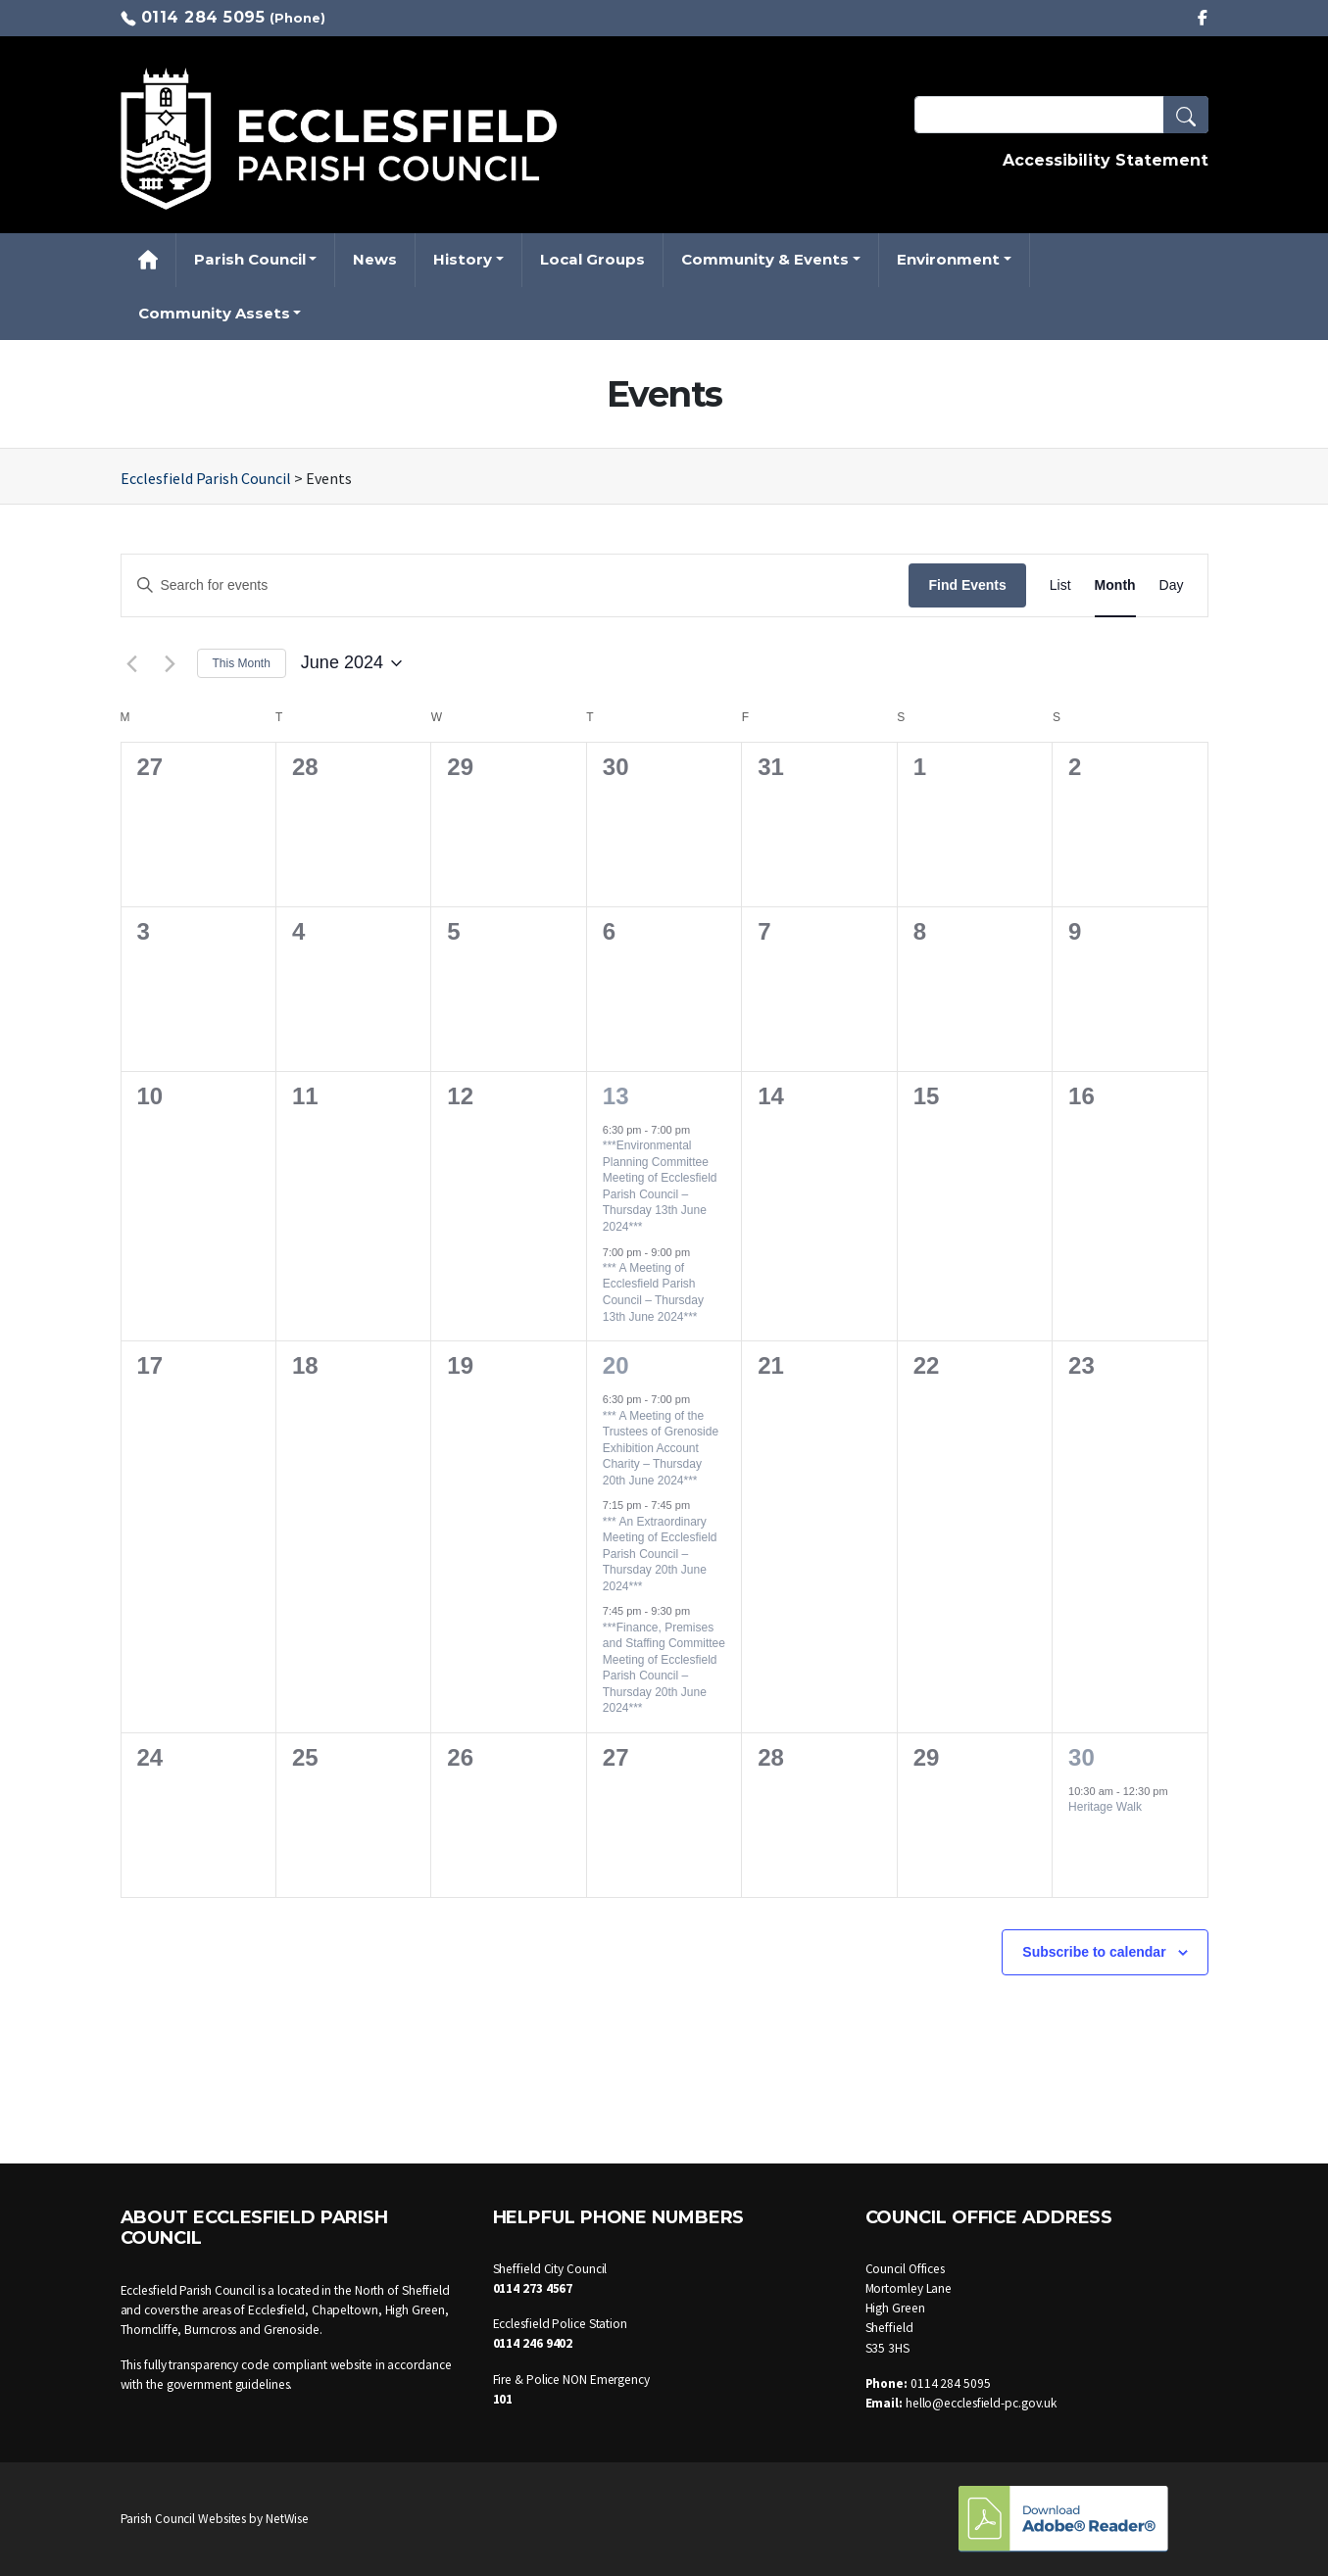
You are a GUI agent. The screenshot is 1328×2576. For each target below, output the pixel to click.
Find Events (967, 585)
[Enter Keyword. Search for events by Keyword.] (516, 585)
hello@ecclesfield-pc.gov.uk (981, 2403)
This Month (242, 663)
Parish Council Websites (184, 2518)
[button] (1185, 114)
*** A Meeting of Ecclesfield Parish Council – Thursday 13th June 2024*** (653, 1292)
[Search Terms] (1061, 114)
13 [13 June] (616, 1096)
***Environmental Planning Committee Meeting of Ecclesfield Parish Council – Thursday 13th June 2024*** (660, 1186)
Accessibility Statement (1105, 160)
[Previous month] (132, 663)
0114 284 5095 (203, 17)
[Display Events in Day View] (1171, 585)
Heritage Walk (1105, 1807)
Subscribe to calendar (1093, 1952)
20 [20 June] (616, 1365)
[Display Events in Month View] (1115, 585)
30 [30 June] (1081, 1757)
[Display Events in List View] (1060, 585)
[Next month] (170, 663)
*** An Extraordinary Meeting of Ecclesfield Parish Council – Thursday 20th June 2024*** (660, 1554)
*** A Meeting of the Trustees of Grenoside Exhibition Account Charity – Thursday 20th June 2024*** (660, 1448)
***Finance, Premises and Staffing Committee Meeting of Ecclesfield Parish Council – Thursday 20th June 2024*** (664, 1668)
